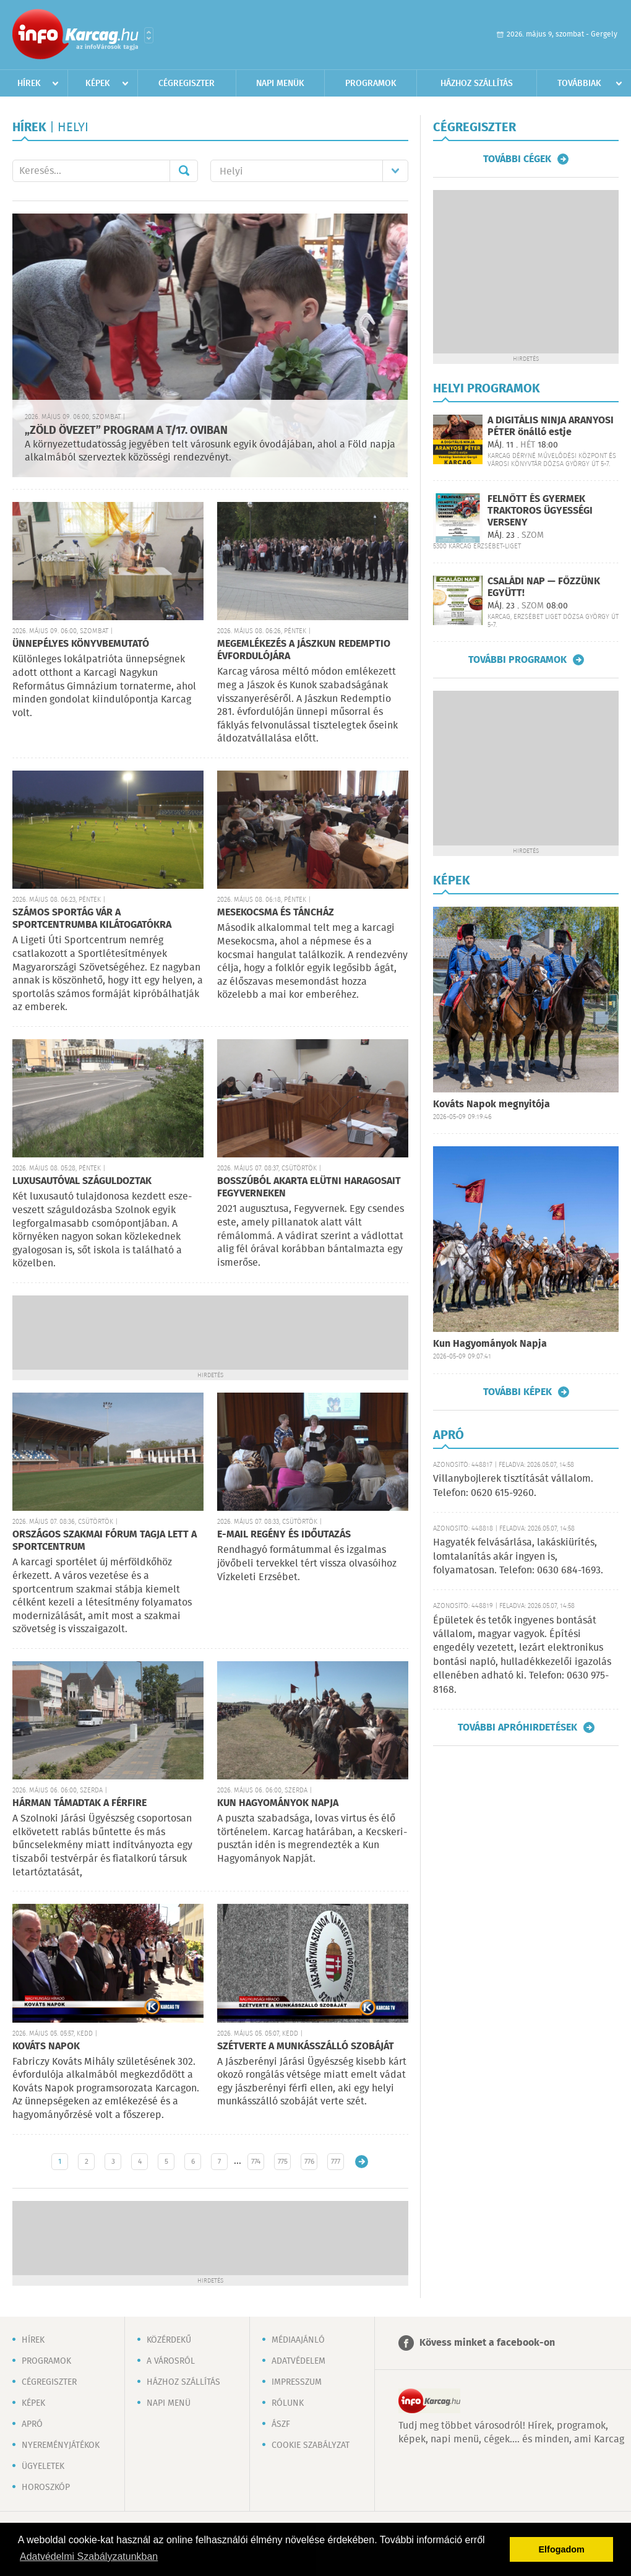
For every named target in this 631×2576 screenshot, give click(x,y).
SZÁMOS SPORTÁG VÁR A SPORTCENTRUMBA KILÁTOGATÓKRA (91, 919)
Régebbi (361, 2161)
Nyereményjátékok (61, 2445)
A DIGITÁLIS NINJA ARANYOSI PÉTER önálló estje (550, 426)
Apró (32, 2424)
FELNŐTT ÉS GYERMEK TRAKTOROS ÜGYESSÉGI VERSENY (540, 510)
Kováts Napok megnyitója (491, 1104)
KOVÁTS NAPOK (46, 2046)
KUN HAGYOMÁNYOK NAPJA (277, 1803)
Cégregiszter (186, 83)
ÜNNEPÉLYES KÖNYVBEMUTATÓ (80, 644)
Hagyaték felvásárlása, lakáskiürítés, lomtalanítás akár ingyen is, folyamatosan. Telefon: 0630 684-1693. (518, 1556)
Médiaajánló (298, 2340)
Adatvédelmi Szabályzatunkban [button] (89, 2556)
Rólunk (288, 2403)
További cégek (517, 159)
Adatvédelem (298, 2361)
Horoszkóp (46, 2487)
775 (283, 2162)
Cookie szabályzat (311, 2445)
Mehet (184, 171)
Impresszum (297, 2382)
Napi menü (169, 2403)
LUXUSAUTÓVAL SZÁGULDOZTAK (82, 1181)
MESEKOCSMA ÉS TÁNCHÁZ (275, 912)
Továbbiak (579, 83)
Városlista (148, 35)
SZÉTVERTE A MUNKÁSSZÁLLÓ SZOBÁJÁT (305, 2046)
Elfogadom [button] (562, 2549)
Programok (371, 83)
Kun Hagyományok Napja (490, 1344)
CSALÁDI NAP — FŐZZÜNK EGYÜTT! (543, 587)
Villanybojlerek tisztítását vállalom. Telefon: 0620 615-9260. (513, 1485)
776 (309, 2162)
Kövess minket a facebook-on (487, 2343)
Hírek (29, 83)
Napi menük (280, 83)
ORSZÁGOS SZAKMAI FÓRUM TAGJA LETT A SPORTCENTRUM (104, 1541)
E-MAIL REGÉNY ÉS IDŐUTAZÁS (284, 1534)
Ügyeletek (43, 2466)
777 (335, 2162)
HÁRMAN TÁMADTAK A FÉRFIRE (79, 1803)
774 (255, 2162)
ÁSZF (281, 2424)
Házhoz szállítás (476, 83)
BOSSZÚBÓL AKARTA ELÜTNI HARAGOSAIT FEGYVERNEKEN (309, 1187)
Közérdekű (169, 2340)
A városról (171, 2361)
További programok (517, 659)
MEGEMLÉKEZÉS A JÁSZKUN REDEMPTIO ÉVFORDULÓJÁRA (303, 650)
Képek (97, 83)
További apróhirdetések (517, 1727)
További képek (517, 1392)
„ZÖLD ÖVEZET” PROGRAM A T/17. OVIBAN (126, 430)
